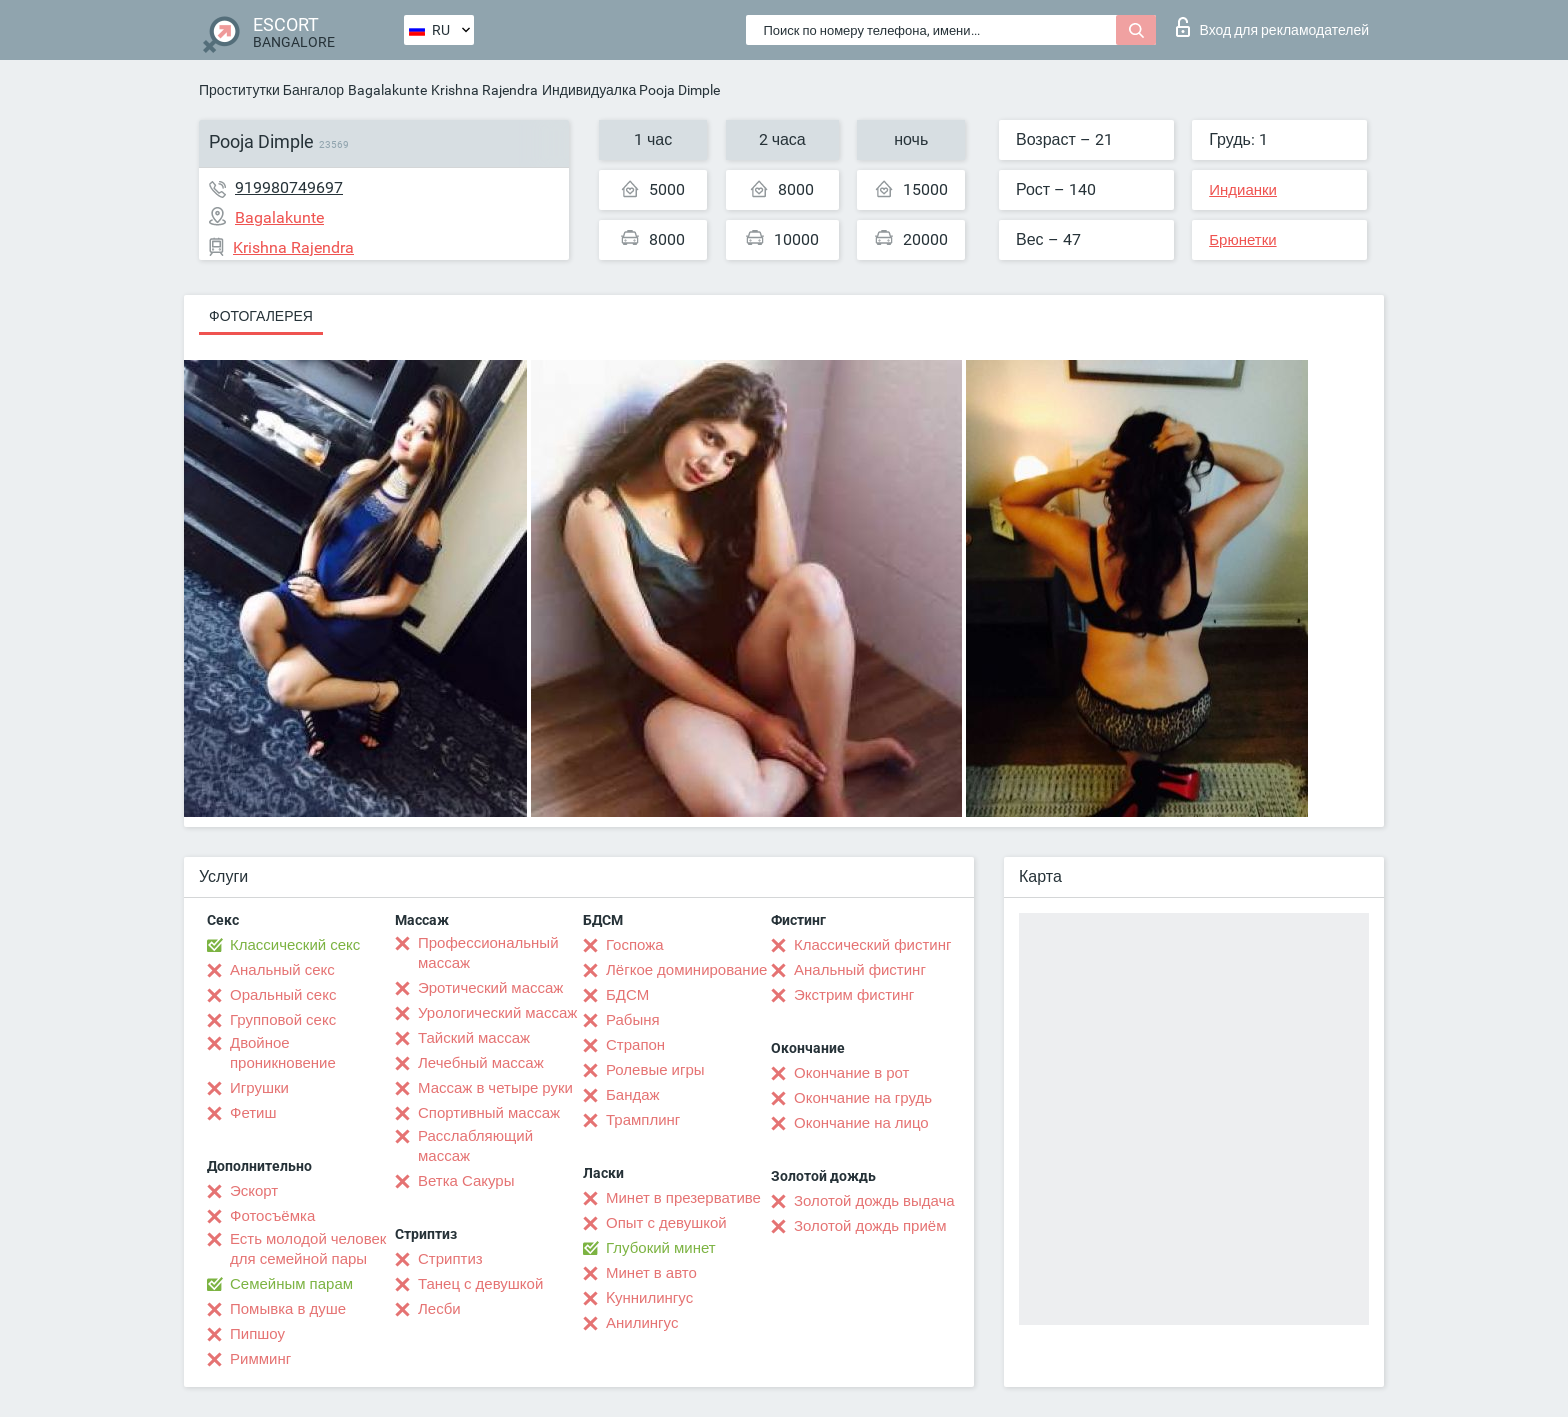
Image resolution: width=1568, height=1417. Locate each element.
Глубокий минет (661, 1248)
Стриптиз (450, 1259)
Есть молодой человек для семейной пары (308, 1249)
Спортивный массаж (489, 1113)
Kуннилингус (649, 1298)
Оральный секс (283, 995)
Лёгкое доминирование (686, 970)
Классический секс (295, 945)
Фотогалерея (261, 316)
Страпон (635, 1045)
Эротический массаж (490, 988)
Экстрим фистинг (854, 995)
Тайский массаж (474, 1038)
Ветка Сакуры (466, 1181)
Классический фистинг (872, 945)
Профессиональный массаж (488, 953)
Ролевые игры (655, 1070)
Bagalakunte (387, 90)
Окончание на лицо (861, 1123)
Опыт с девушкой (666, 1223)
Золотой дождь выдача (874, 1201)
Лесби (439, 1309)
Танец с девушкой (480, 1284)
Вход (1272, 27)
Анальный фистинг (860, 970)
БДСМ (627, 995)
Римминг (260, 1359)
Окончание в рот (851, 1073)
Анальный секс (282, 970)
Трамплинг (643, 1120)
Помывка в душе (288, 1309)
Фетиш (253, 1113)
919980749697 (289, 187)
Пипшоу (257, 1334)
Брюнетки (1242, 240)
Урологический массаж (497, 1013)
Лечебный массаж (481, 1063)
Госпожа (635, 945)
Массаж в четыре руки (495, 1088)
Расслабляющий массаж (475, 1146)
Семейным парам (291, 1284)
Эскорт (254, 1191)
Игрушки (259, 1088)
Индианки (1243, 190)
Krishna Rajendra (484, 90)
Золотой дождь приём (870, 1226)
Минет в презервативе (683, 1198)
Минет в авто (651, 1273)
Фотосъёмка (272, 1216)
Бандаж (633, 1095)
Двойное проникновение (283, 1053)
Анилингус (642, 1323)
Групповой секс (283, 1020)
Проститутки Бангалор (271, 90)
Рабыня (633, 1020)
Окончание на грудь (863, 1098)
